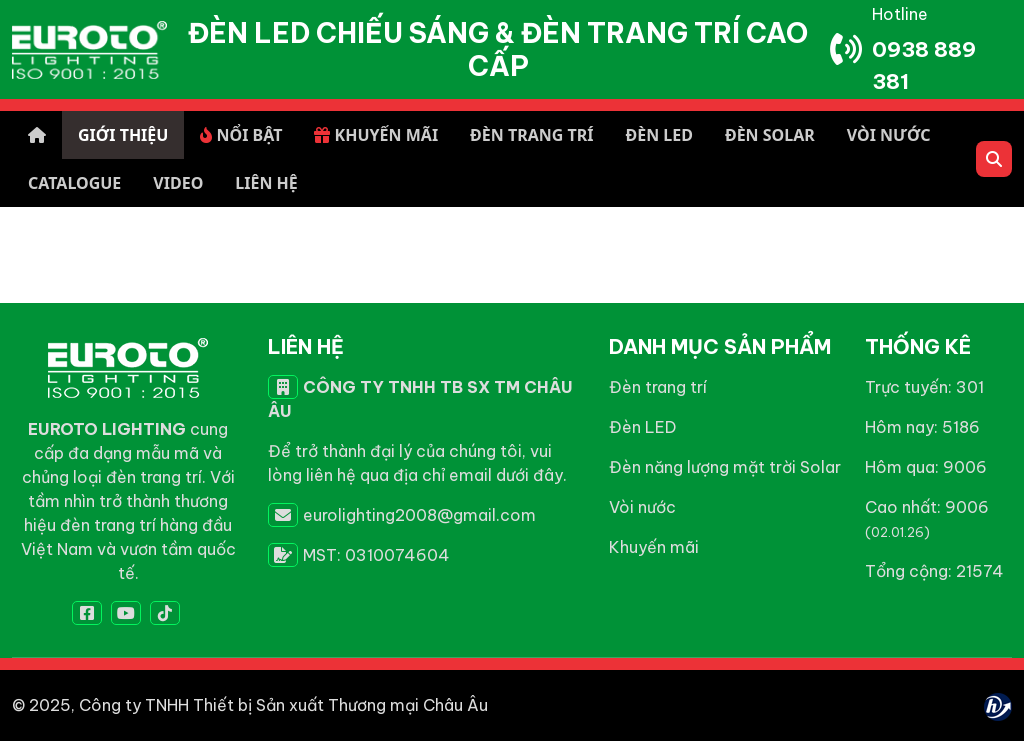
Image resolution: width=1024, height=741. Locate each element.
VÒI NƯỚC (889, 135)
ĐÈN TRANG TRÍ (531, 135)
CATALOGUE (74, 183)
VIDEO (178, 183)
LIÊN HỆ (266, 183)
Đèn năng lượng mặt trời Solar (725, 467)
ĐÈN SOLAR (770, 135)
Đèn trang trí (658, 387)
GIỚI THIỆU (123, 135)
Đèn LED (642, 427)
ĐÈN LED (658, 135)
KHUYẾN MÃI (376, 135)
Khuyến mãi (654, 547)
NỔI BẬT (241, 135)
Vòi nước (642, 507)
